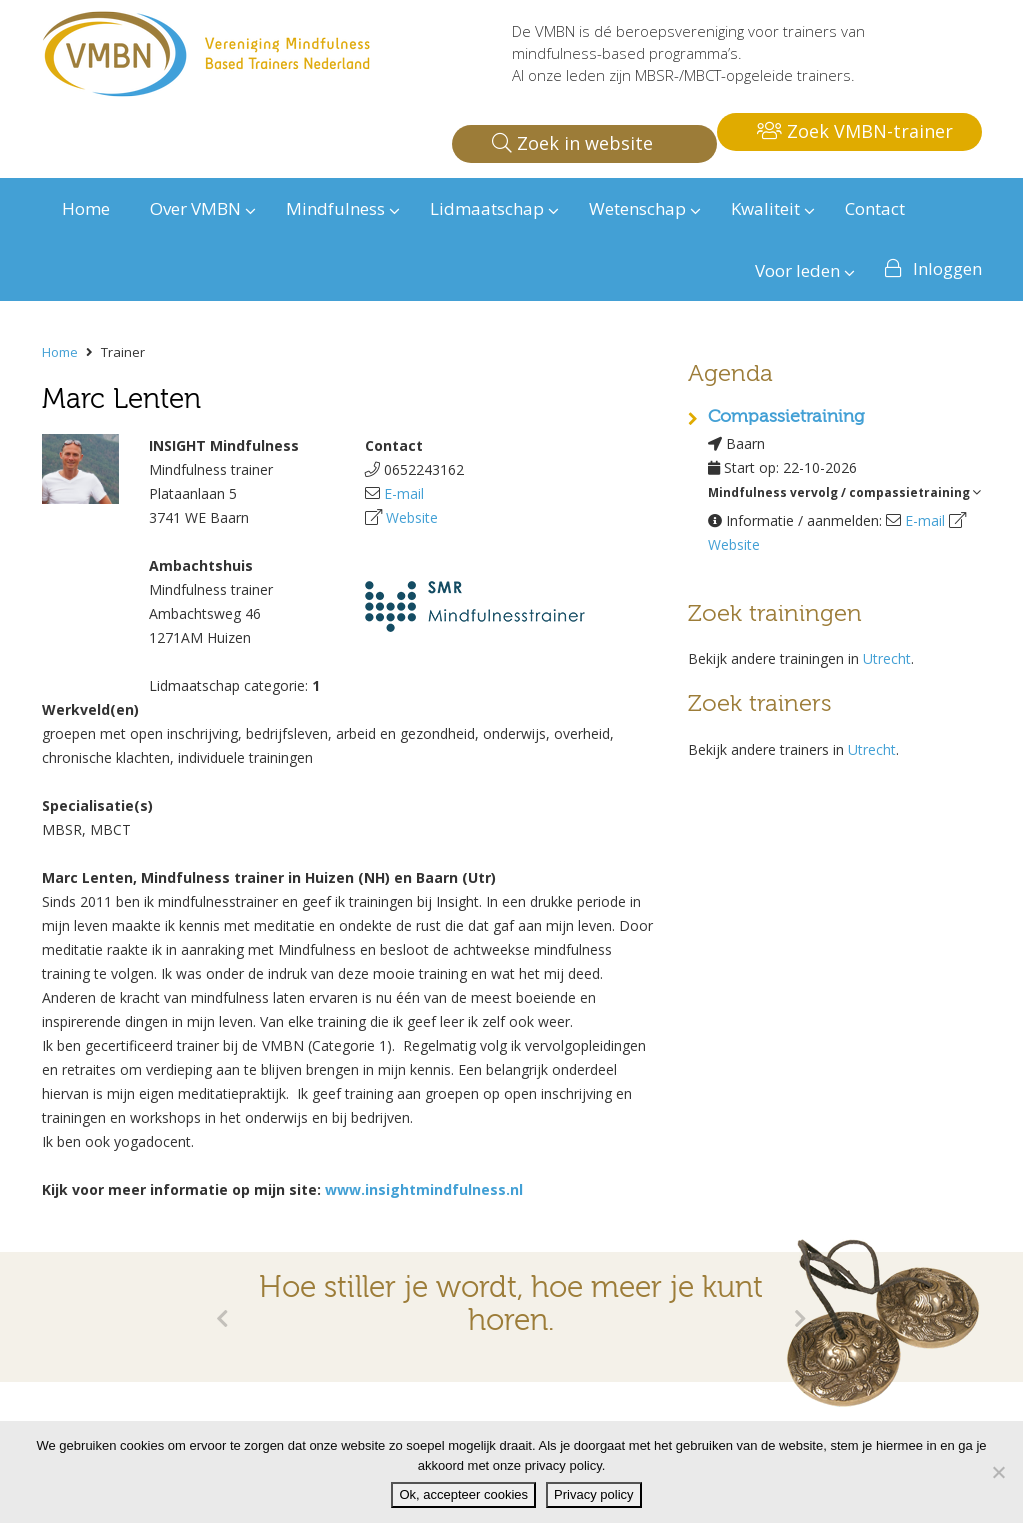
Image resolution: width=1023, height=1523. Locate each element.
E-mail (404, 493)
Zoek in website (572, 143)
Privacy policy (593, 1494)
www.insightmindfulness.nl (424, 1189)
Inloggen (947, 268)
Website (412, 517)
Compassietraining (786, 416)
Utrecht (887, 658)
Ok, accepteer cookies (463, 1494)
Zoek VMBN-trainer (855, 131)
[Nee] (998, 1472)
